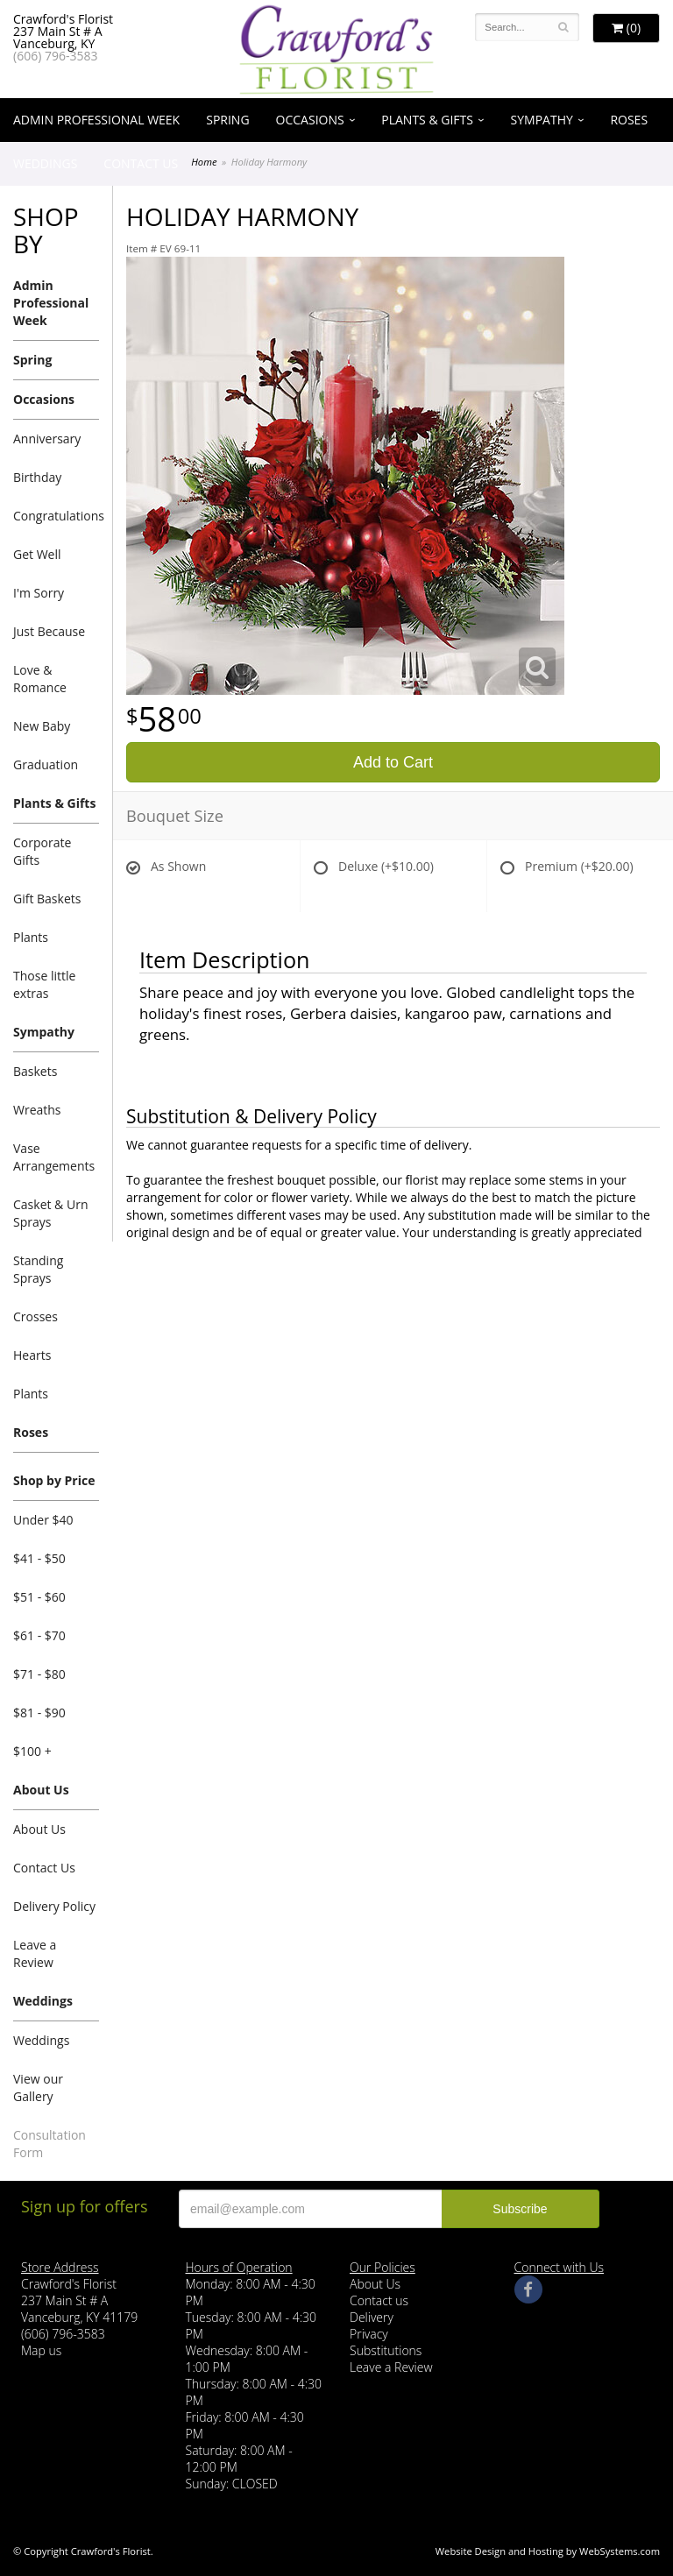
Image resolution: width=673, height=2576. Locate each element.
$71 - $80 (39, 1674)
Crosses (35, 1316)
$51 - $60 (39, 1597)
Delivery (371, 2317)
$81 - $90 (39, 1712)
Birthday (37, 477)
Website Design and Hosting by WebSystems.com (548, 2551)
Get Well (37, 554)
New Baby (41, 726)
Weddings (45, 163)
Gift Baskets (47, 898)
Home (203, 161)
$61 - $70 (39, 1635)
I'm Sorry (38, 592)
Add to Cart (393, 762)
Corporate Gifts (42, 851)
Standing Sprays (38, 1269)
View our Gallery (38, 2087)
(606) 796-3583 (55, 55)
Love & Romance (40, 679)
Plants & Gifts (427, 119)
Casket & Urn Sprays (50, 1213)
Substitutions (386, 2350)
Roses (629, 119)
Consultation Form (49, 2144)
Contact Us (140, 163)
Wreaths (37, 1109)
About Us (41, 1789)
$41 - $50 (39, 1558)
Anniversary (47, 438)
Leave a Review (34, 1953)
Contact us (379, 2300)
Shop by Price (54, 1480)
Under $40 (43, 1519)
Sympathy (542, 119)
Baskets (35, 1071)
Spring (227, 119)
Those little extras (44, 984)
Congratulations (56, 515)
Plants (30, 937)
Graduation (45, 764)
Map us (41, 2350)
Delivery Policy (54, 1906)
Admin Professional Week (96, 119)
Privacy (369, 2333)
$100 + (32, 1751)
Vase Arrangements (54, 1157)
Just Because (49, 631)
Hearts (32, 1355)
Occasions (310, 119)
